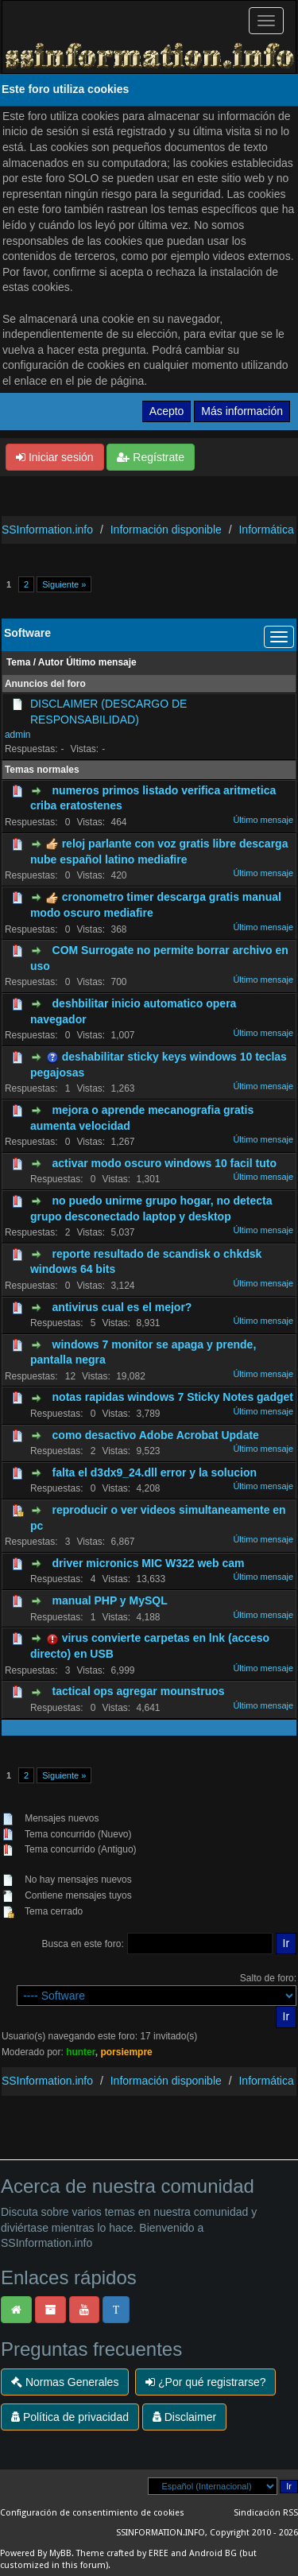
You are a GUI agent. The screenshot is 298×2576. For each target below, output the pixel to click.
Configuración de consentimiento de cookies (92, 2513)
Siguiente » (64, 584)
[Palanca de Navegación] (266, 20)
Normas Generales (64, 2382)
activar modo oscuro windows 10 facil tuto (164, 1163)
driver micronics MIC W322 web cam (148, 1563)
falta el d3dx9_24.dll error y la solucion (154, 1472)
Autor (51, 662)
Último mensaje (101, 662)
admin (18, 734)
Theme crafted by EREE (122, 2553)
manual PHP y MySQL (110, 1600)
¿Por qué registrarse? (205, 2382)
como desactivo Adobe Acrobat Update (155, 1435)
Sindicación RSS (266, 2513)
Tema (18, 662)
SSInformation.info (47, 529)
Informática (265, 529)
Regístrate (150, 457)
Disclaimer (184, 2417)
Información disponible (166, 529)
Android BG (213, 2553)
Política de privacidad (70, 2417)
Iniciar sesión (55, 457)
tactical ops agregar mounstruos (138, 1691)
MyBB (60, 2553)
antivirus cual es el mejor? (122, 1307)
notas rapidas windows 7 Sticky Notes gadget (172, 1397)
